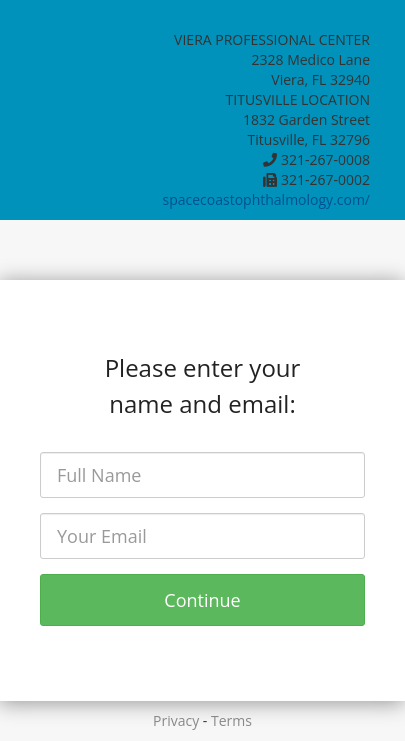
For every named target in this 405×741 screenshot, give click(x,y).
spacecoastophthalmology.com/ (266, 199)
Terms (231, 720)
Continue (202, 600)
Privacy (176, 720)
